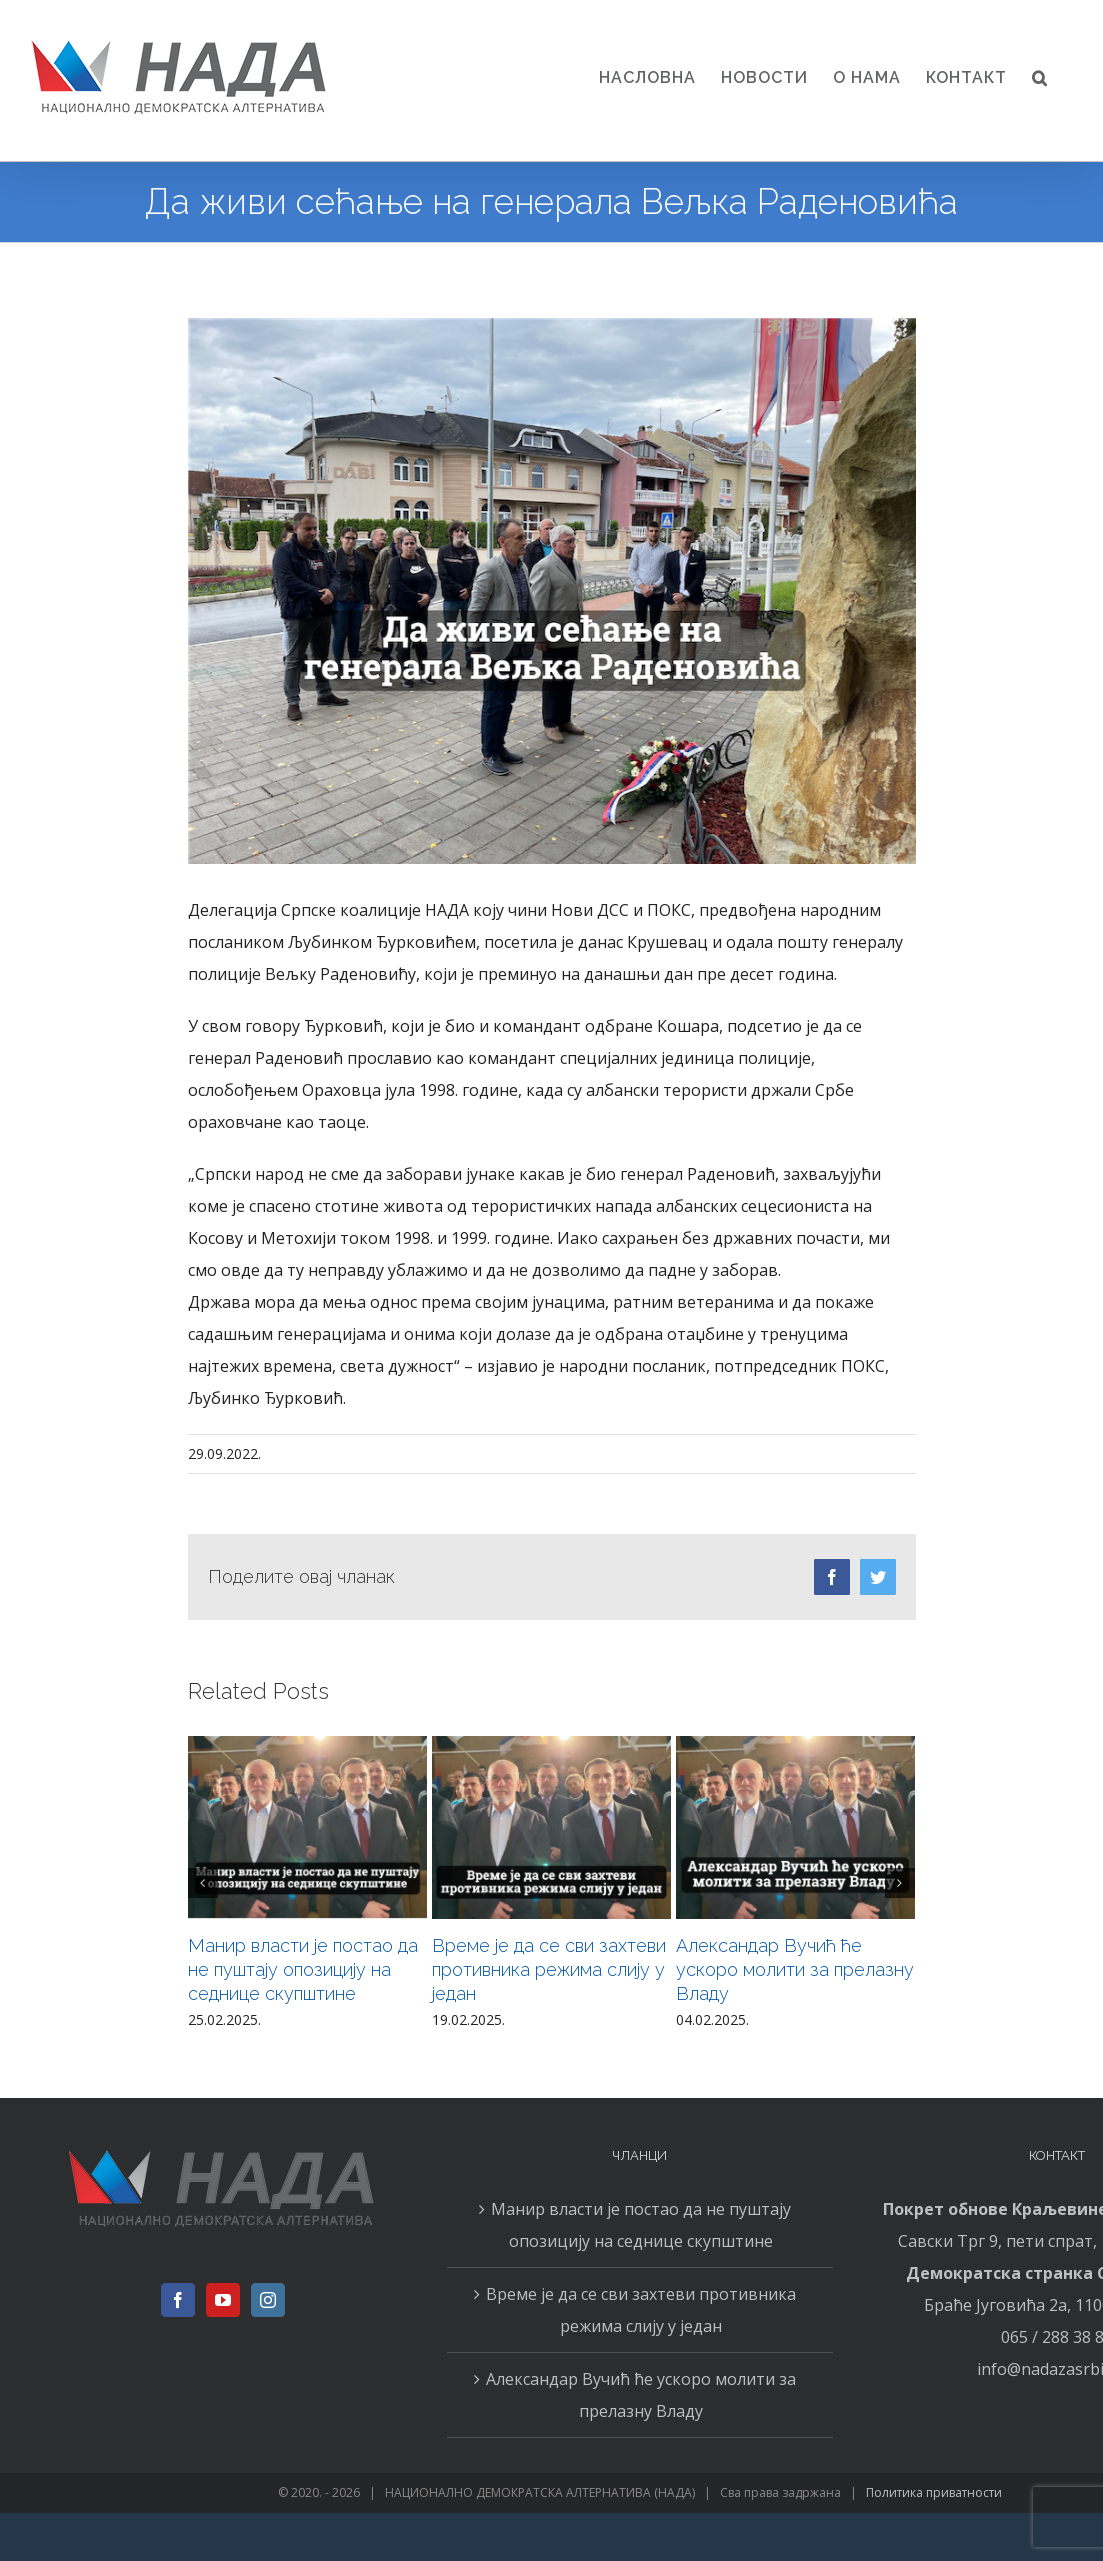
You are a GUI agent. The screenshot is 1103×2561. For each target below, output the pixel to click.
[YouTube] (223, 2300)
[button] (1040, 78)
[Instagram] (268, 2300)
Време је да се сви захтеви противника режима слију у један (549, 1969)
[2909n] (552, 591)
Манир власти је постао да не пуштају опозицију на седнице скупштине (303, 1969)
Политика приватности (934, 2492)
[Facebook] (178, 2300)
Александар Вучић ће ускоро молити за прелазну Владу (795, 1969)
